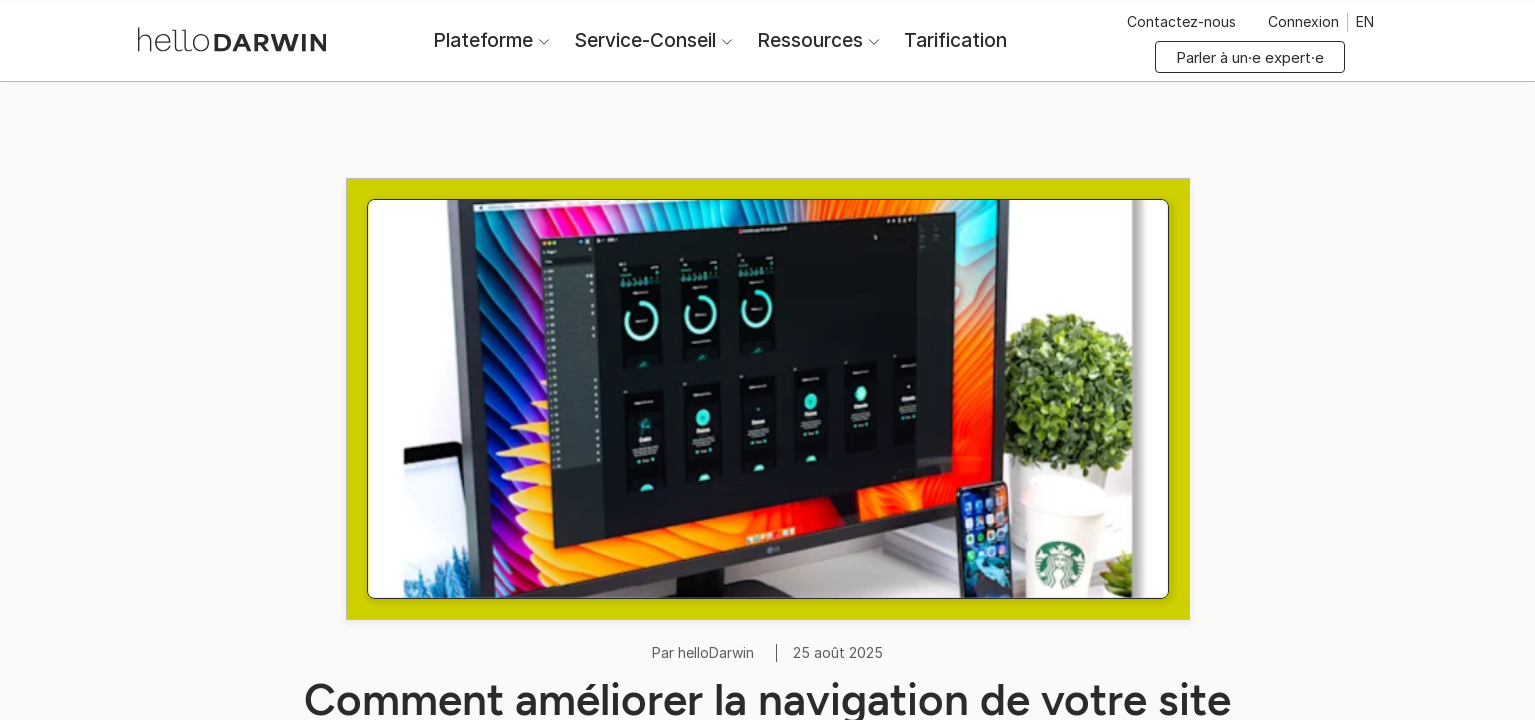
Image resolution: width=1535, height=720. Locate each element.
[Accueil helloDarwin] (236, 38)
